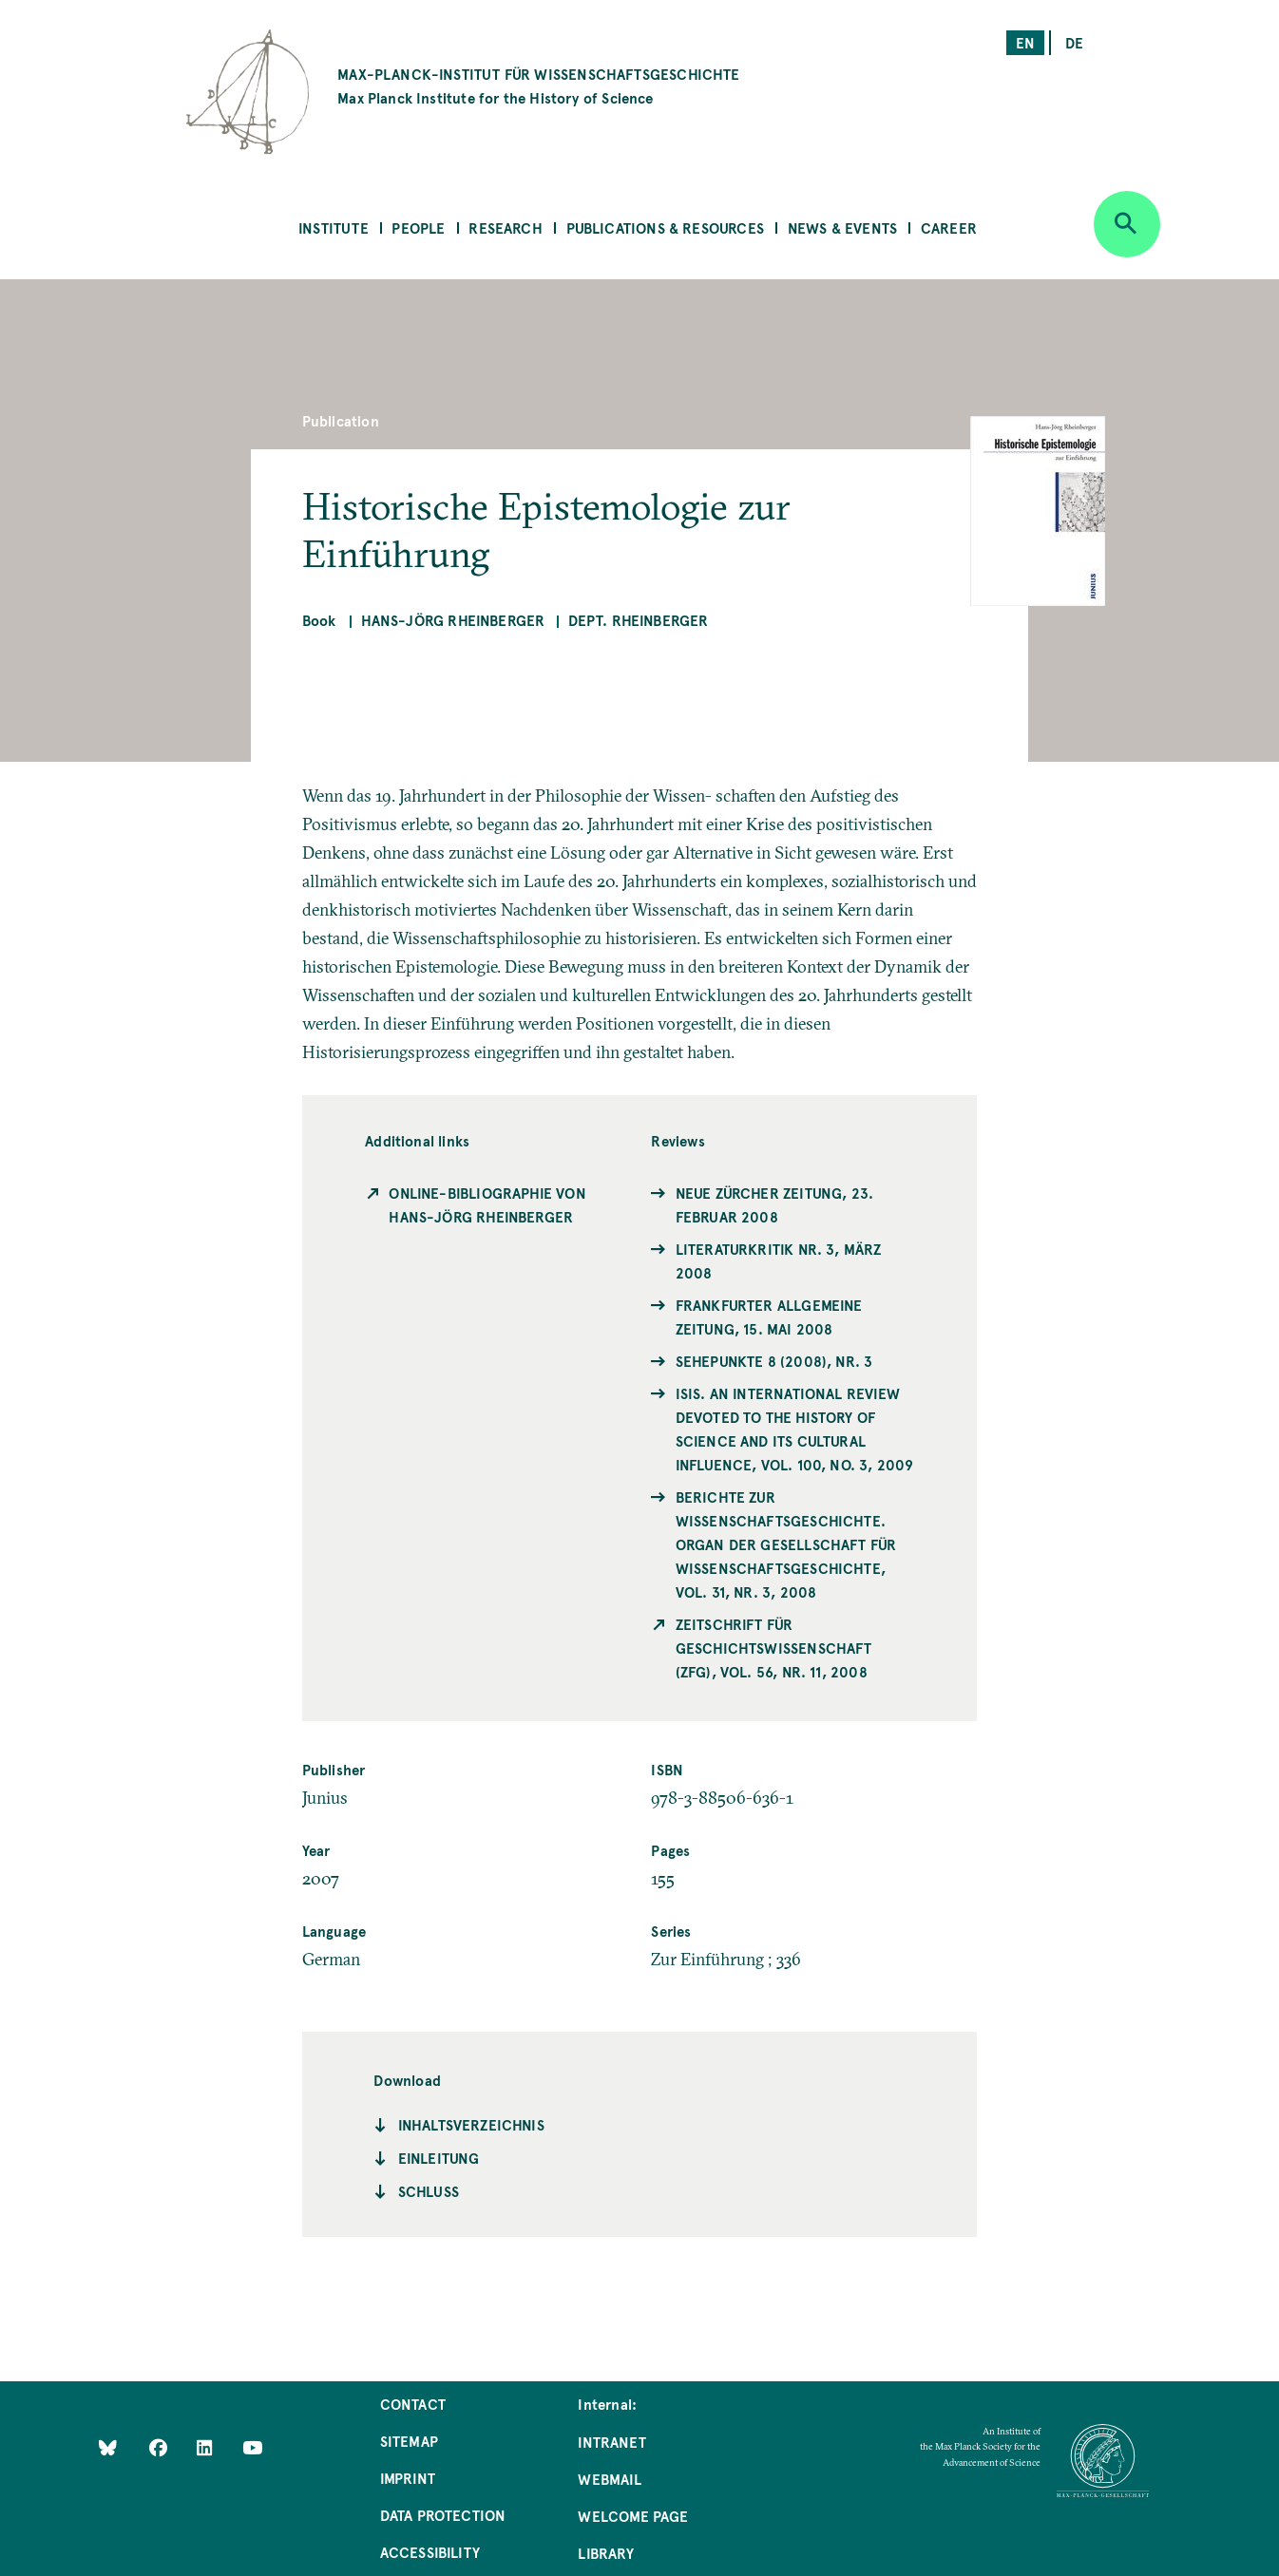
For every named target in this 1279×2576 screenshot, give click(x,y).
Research (505, 227)
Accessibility (430, 2552)
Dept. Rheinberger (638, 620)
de (1074, 42)
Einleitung (439, 2158)
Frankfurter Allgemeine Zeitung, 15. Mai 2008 (769, 1316)
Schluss (428, 2191)
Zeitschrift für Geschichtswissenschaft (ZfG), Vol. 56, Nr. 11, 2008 (774, 1647)
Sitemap (409, 2441)
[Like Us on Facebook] (160, 2447)
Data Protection (443, 2515)
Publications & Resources (665, 227)
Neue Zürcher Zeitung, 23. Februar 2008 (775, 1204)
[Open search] (1127, 224)
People (418, 227)
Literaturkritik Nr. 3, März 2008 (779, 1260)
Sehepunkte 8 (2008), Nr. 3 (774, 1361)
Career (949, 227)
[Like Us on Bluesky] (108, 2447)
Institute (333, 227)
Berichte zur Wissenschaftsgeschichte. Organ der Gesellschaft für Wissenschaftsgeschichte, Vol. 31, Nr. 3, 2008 (786, 1544)
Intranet (611, 2442)
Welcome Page (633, 2516)
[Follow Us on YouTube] (252, 2447)
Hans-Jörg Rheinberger (453, 620)
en (1025, 42)
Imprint (407, 2478)
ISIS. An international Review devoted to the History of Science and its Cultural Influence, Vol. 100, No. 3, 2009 (795, 1428)
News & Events (842, 227)
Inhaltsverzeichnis (471, 2124)
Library (605, 2553)
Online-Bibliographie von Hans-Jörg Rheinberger (487, 1204)
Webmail (609, 2479)
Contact (413, 2404)
